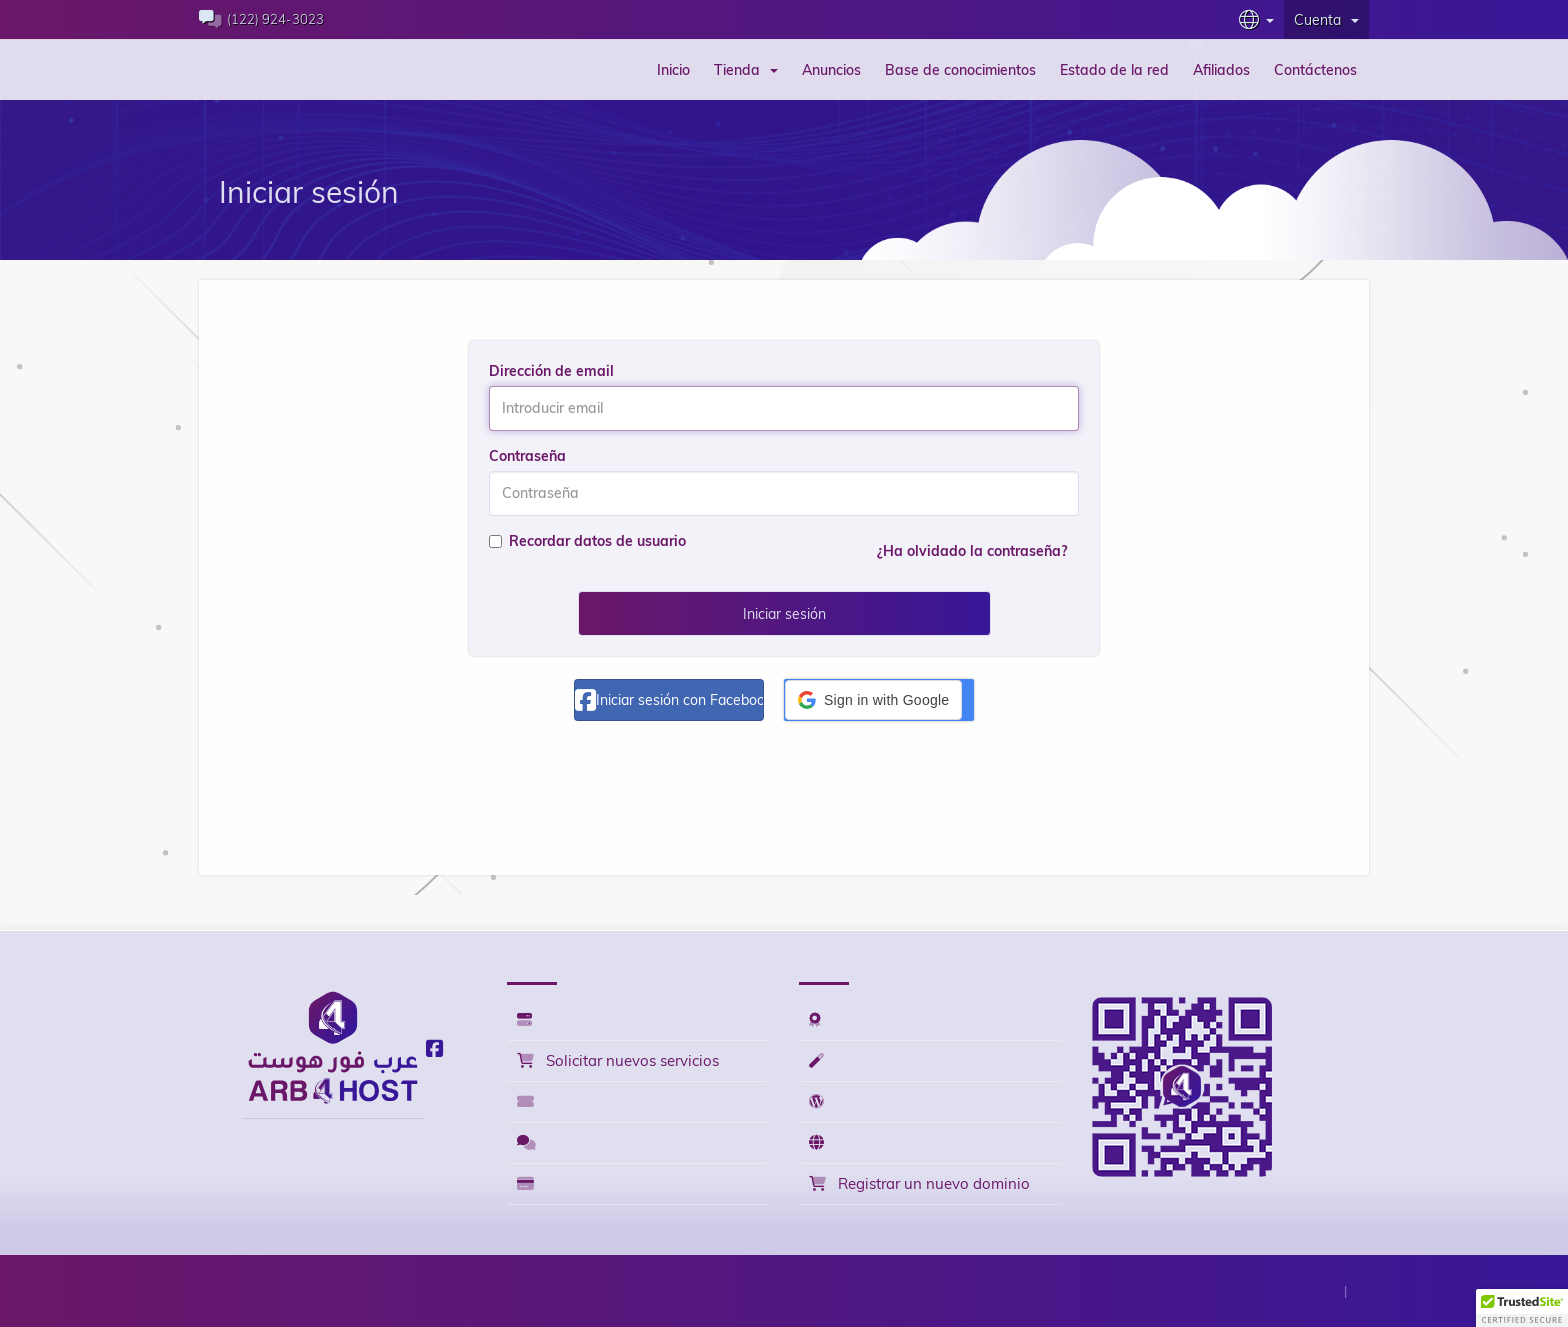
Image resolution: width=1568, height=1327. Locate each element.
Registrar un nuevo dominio (919, 1183)
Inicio (673, 70)
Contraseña (527, 456)
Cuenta (1326, 20)
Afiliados (1221, 70)
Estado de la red (1114, 70)
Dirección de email (551, 371)
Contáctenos (1315, 70)
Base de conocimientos (960, 70)
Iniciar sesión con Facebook (669, 700)
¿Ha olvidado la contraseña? (972, 551)
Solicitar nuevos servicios (618, 1060)
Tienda (746, 70)
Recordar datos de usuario (587, 541)
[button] (873, 700)
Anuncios (831, 70)
